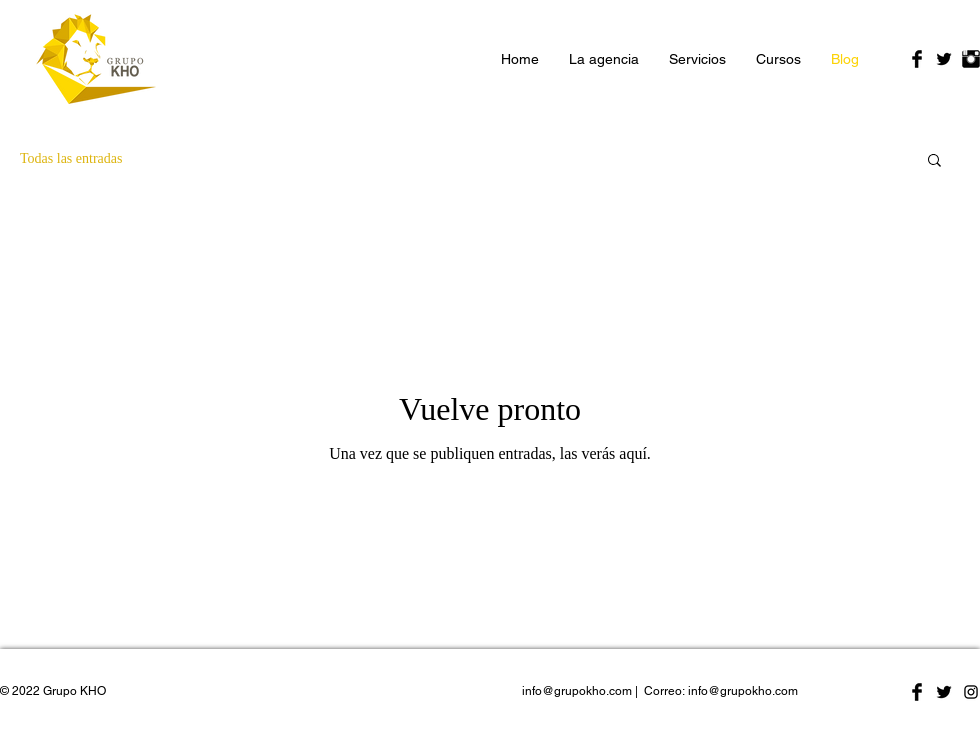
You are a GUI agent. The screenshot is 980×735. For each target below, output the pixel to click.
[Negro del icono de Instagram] (971, 692)
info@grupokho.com (577, 691)
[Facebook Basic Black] (917, 59)
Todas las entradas (71, 158)
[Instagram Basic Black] (971, 59)
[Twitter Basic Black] (944, 59)
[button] (934, 161)
